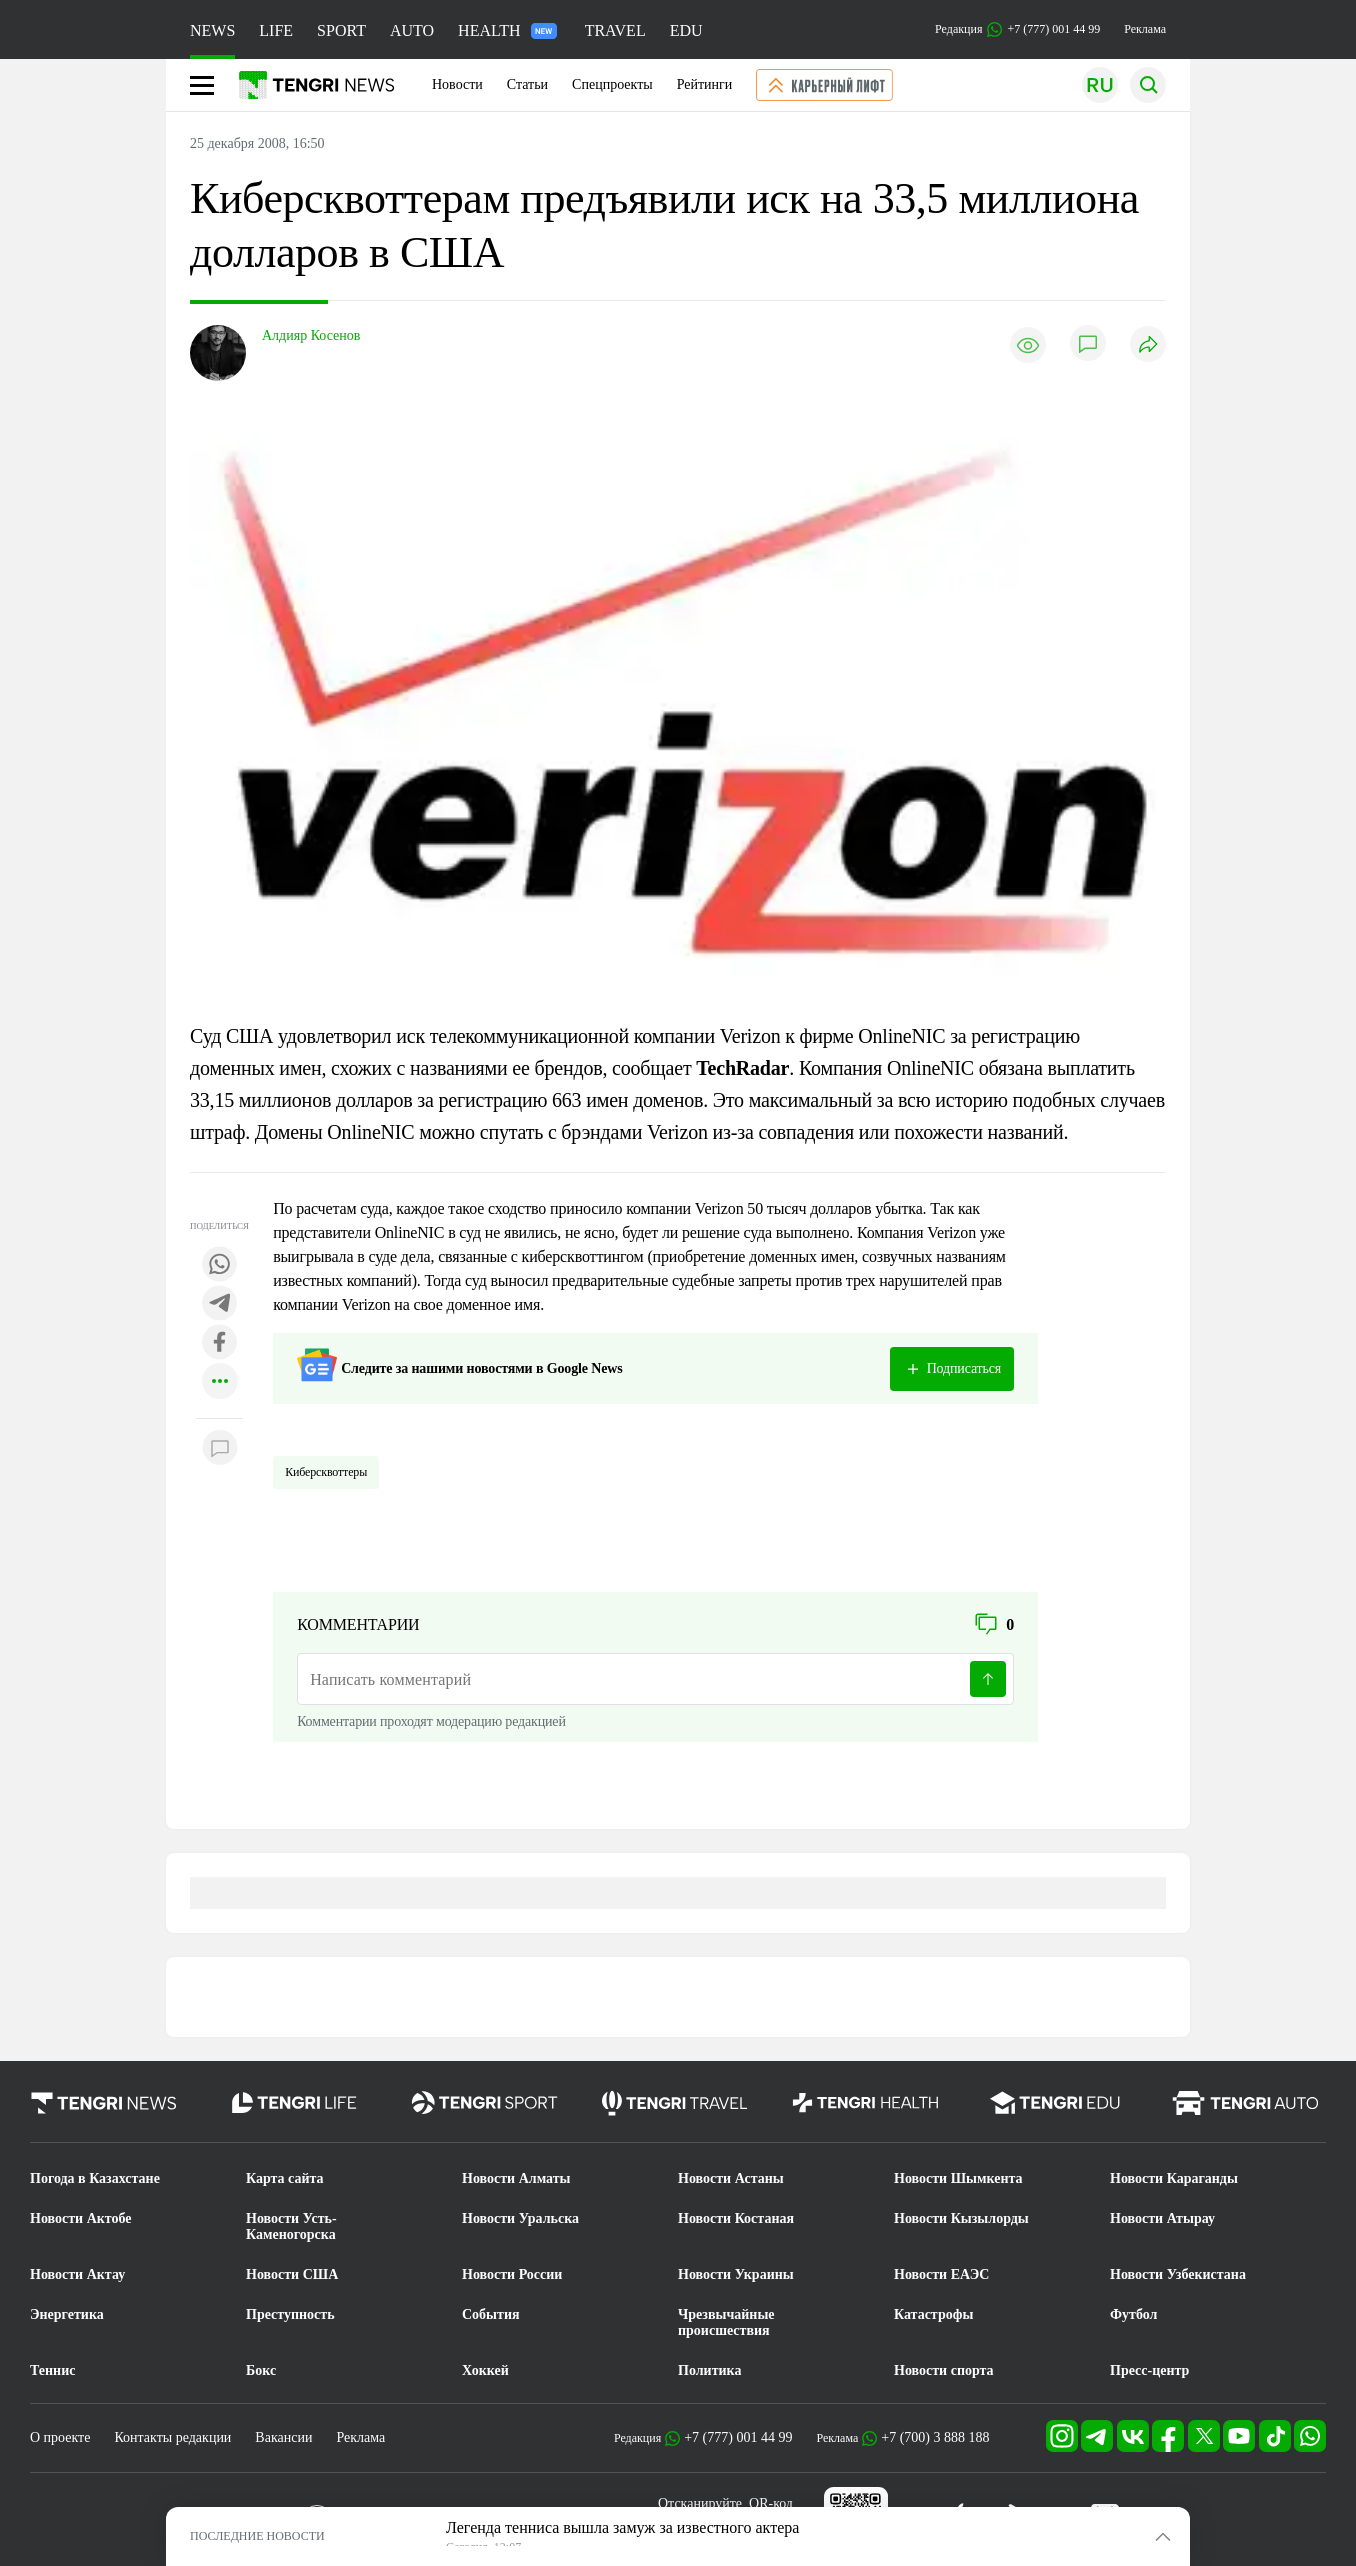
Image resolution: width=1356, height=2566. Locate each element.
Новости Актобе (81, 2218)
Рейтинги (705, 84)
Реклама (1145, 29)
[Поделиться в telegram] (220, 1304)
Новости (457, 84)
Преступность (290, 2314)
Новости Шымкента (958, 2178)
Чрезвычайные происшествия (726, 2322)
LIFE (276, 30)
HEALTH (507, 30)
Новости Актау (77, 2274)
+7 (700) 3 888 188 (935, 2437)
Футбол (1133, 2314)
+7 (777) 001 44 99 (738, 2437)
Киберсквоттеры (326, 1472)
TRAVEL (615, 30)
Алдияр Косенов (311, 335)
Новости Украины (736, 2274)
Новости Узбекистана (1178, 2274)
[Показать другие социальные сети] (220, 1382)
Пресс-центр (1149, 2370)
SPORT (341, 30)
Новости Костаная (736, 2218)
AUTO (412, 30)
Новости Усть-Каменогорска (291, 2226)
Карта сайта (285, 2178)
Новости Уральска (520, 2218)
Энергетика (67, 2314)
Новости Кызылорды (961, 2218)
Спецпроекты (612, 84)
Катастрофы (933, 2314)
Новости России (512, 2274)
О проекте (60, 2437)
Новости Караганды (1174, 2178)
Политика (709, 2370)
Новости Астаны (731, 2178)
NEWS (212, 30)
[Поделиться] (1148, 345)
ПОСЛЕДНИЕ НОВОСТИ (257, 2536)
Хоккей (485, 2370)
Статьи (527, 84)
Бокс (261, 2370)
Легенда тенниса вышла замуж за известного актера (622, 2527)
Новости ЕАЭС (941, 2274)
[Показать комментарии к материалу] (220, 1448)
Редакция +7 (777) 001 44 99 (1017, 29)
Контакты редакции (172, 2437)
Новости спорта (944, 2370)
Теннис (52, 2370)
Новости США (292, 2274)
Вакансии (283, 2437)
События (491, 2314)
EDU (686, 30)
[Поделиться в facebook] (220, 1343)
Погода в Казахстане (95, 2178)
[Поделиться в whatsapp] (220, 1265)
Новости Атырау (1162, 2218)
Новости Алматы (516, 2178)
